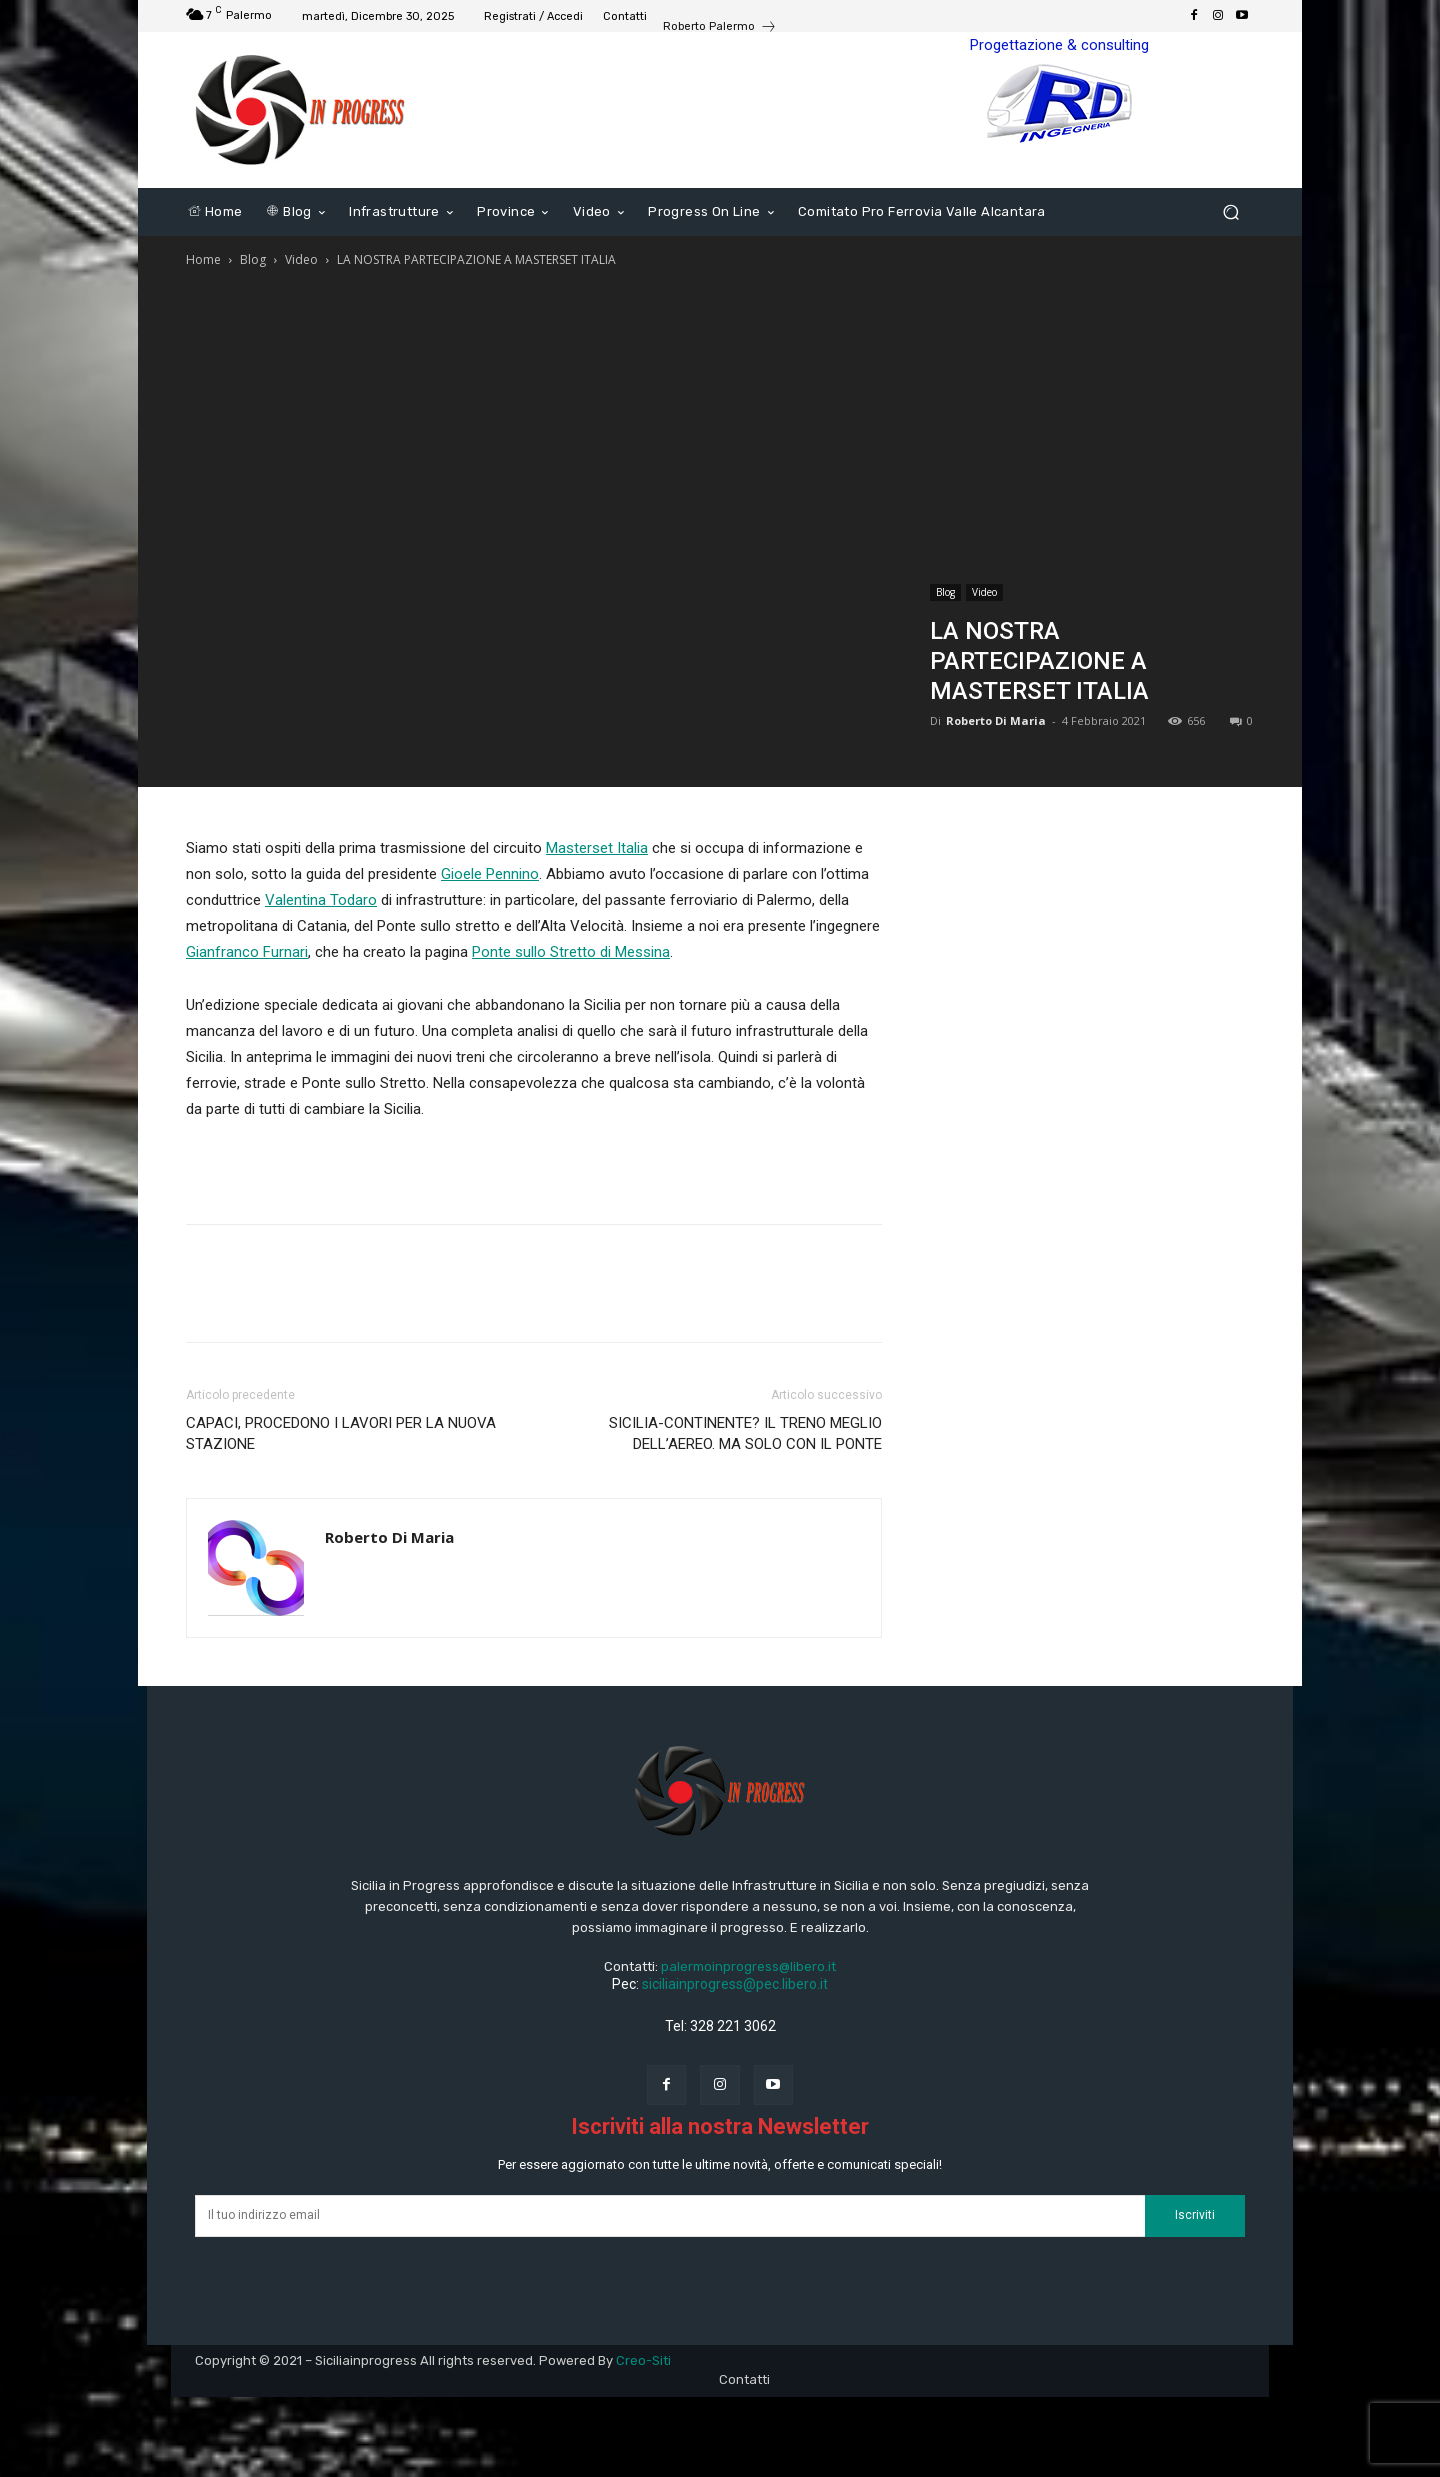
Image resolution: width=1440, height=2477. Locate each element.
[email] (670, 2216)
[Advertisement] (720, 421)
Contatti (744, 2379)
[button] (1230, 212)
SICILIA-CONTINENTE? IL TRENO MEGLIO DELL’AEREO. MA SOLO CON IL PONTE (745, 1433)
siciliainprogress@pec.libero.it (735, 1984)
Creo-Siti (643, 2360)
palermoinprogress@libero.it (748, 1966)
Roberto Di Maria (996, 720)
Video (301, 259)
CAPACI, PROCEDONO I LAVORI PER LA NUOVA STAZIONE (341, 1433)
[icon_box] (720, 29)
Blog (253, 259)
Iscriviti (1195, 2215)
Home (203, 259)
